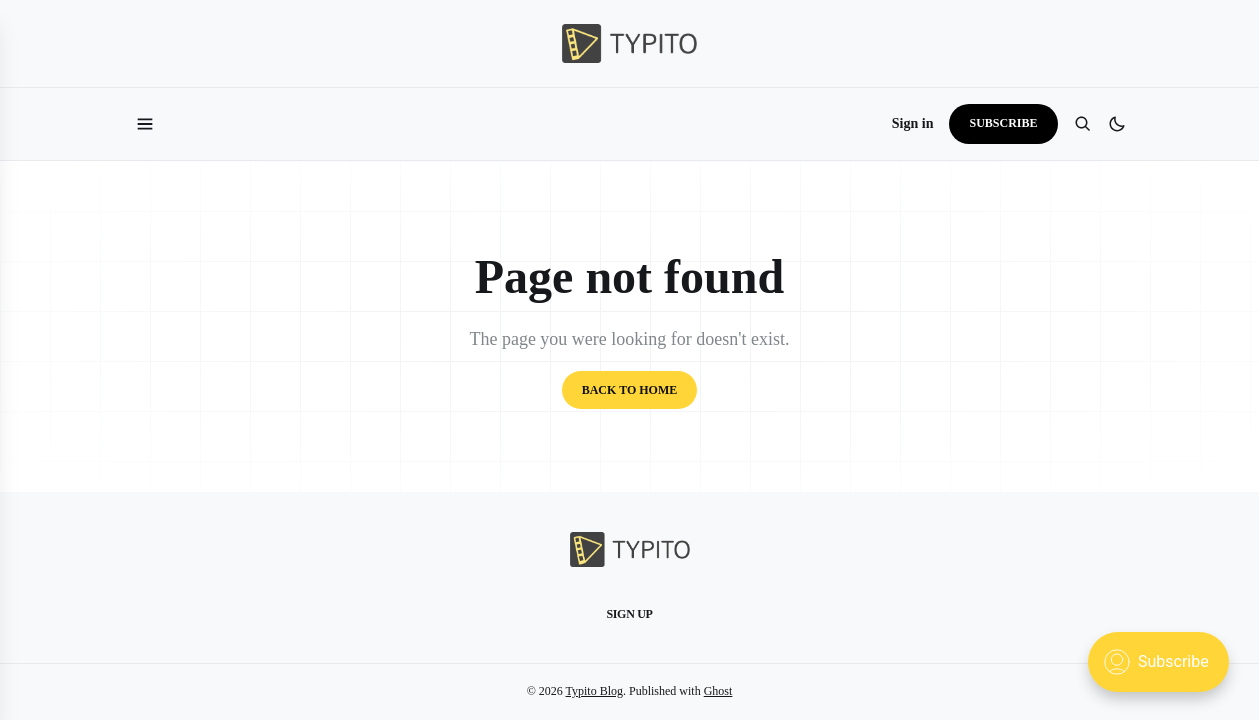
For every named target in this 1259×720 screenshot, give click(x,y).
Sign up (629, 614)
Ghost (718, 691)
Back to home (630, 390)
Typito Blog (595, 691)
